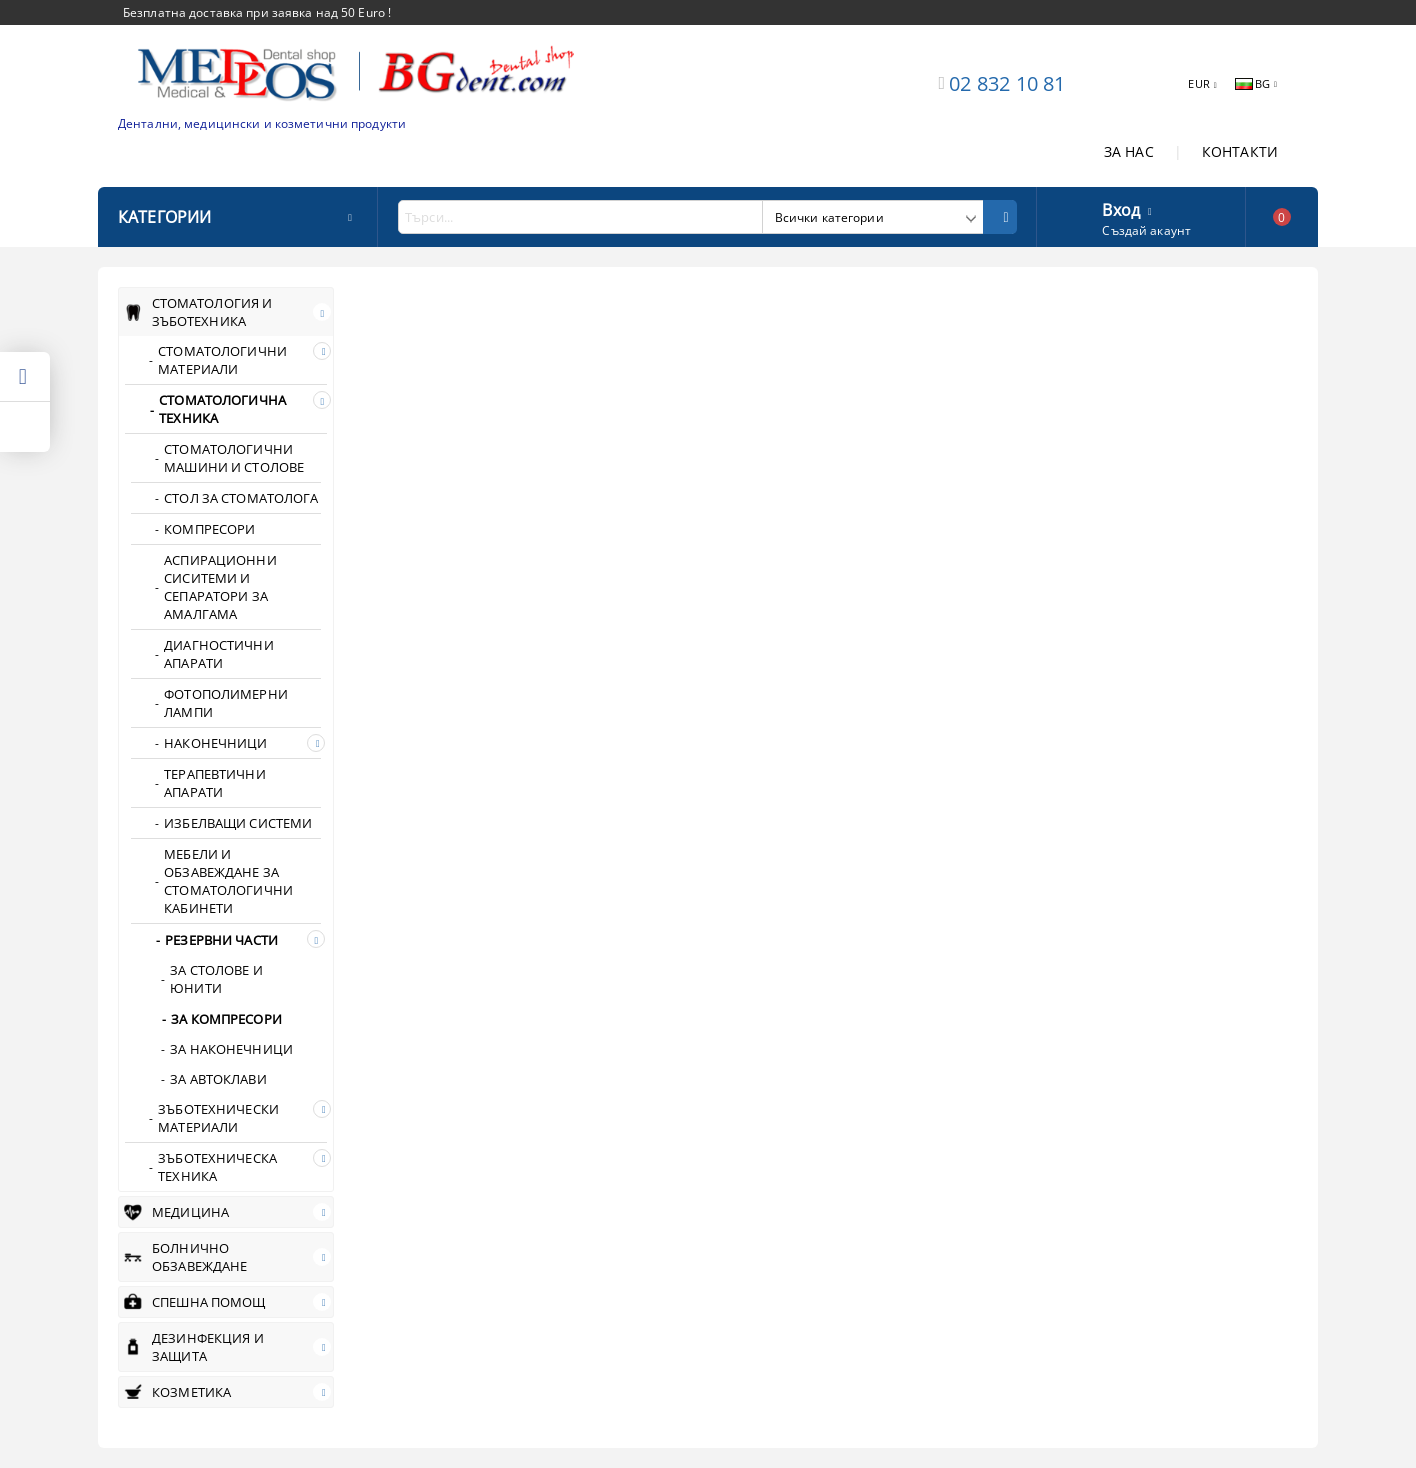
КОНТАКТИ (1240, 151)
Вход (1121, 208)
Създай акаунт (1146, 230)
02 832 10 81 (1007, 83)
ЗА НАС (1129, 151)
